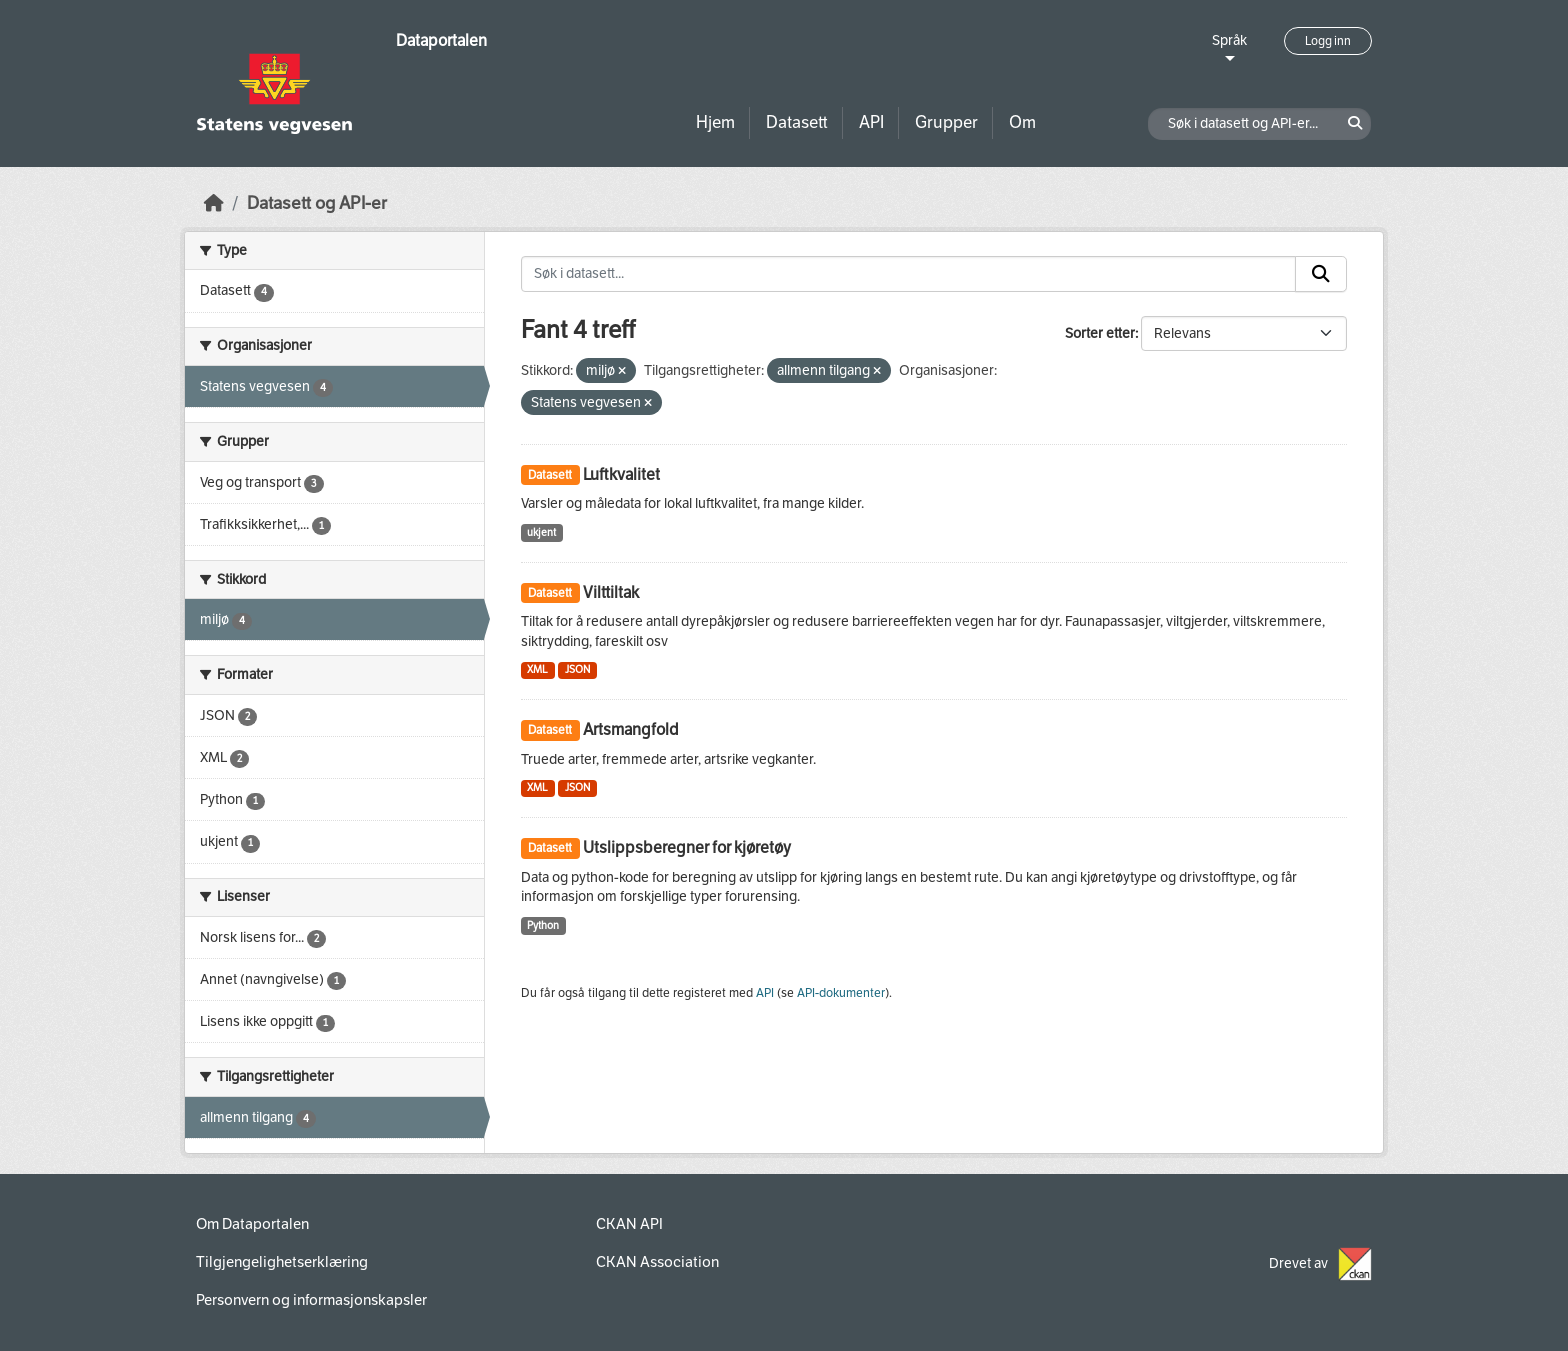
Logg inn (1328, 41)
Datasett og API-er (317, 203)
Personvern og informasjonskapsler (311, 1300)
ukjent (541, 532)
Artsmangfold (631, 729)
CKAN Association (657, 1262)
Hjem (715, 122)
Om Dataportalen (252, 1224)
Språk (1229, 40)
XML (537, 669)
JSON (577, 669)
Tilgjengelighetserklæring (282, 1262)
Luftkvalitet (621, 474)
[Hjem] (214, 203)
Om (1022, 122)
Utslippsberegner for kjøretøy (687, 847)
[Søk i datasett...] (909, 274)
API (871, 122)
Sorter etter (1100, 333)
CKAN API (629, 1224)
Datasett (797, 122)
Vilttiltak (611, 592)
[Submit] (1321, 274)
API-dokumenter (841, 993)
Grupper (946, 122)
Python (543, 925)
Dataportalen (441, 40)
